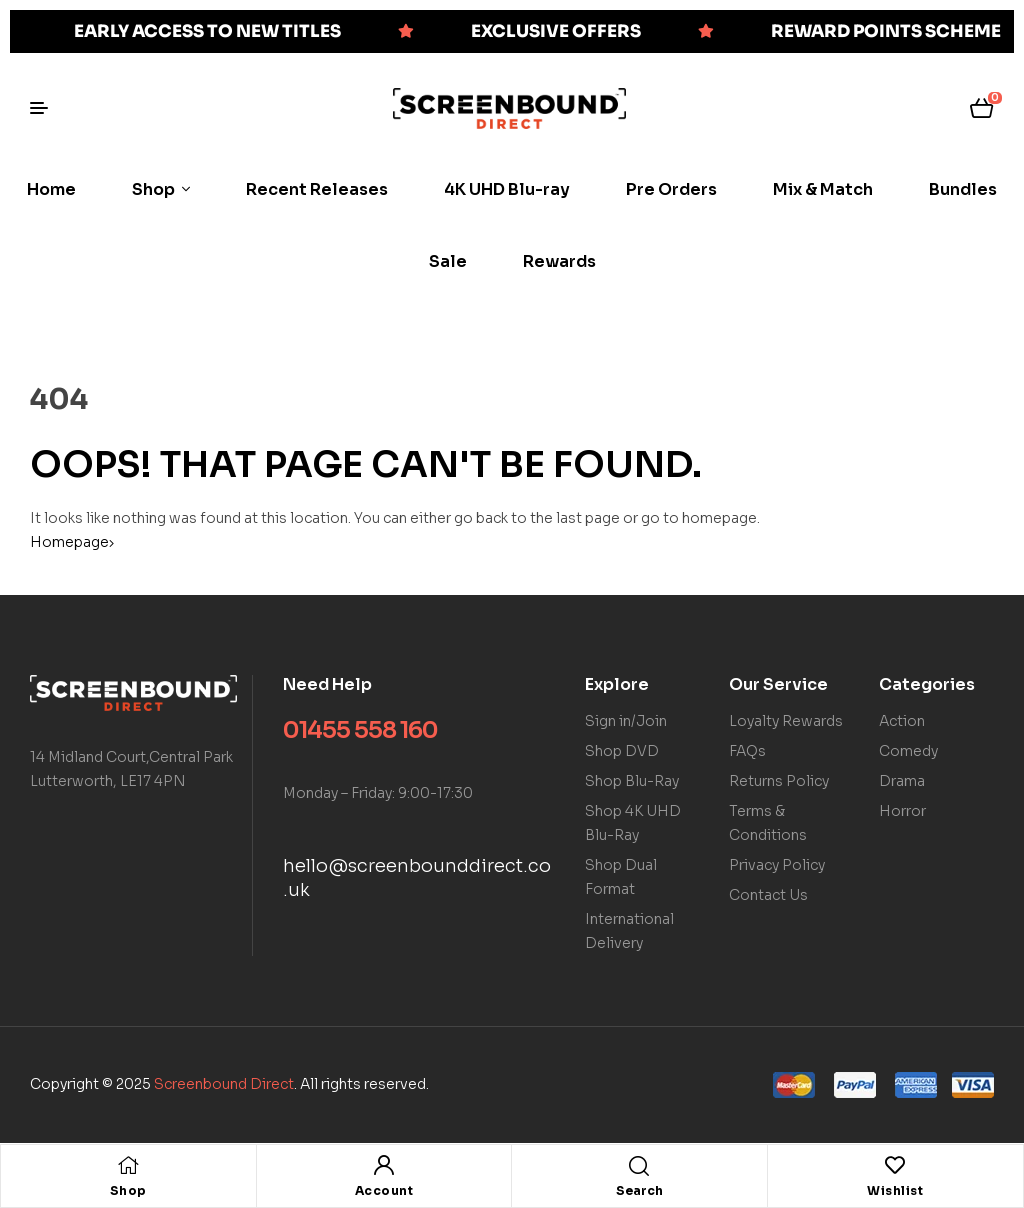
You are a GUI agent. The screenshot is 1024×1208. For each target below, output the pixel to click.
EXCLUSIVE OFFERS (556, 31)
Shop (128, 1190)
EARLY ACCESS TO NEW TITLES (207, 31)
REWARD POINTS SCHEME (886, 31)
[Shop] (128, 1165)
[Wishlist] (895, 1165)
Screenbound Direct (224, 1084)
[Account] (384, 1165)
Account (384, 1190)
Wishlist (895, 1190)
